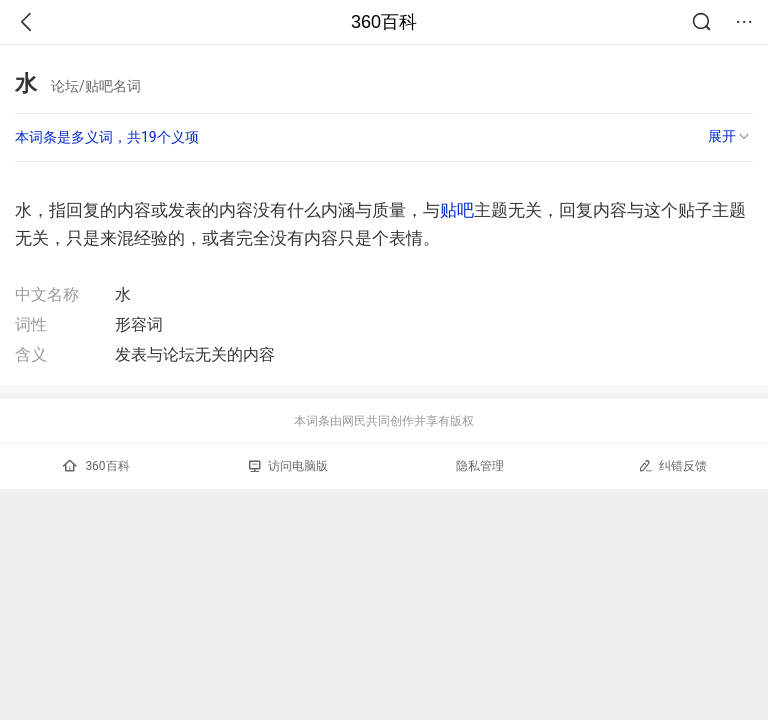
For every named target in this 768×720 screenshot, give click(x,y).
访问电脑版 (288, 466)
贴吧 (457, 210)
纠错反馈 (672, 465)
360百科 (384, 22)
